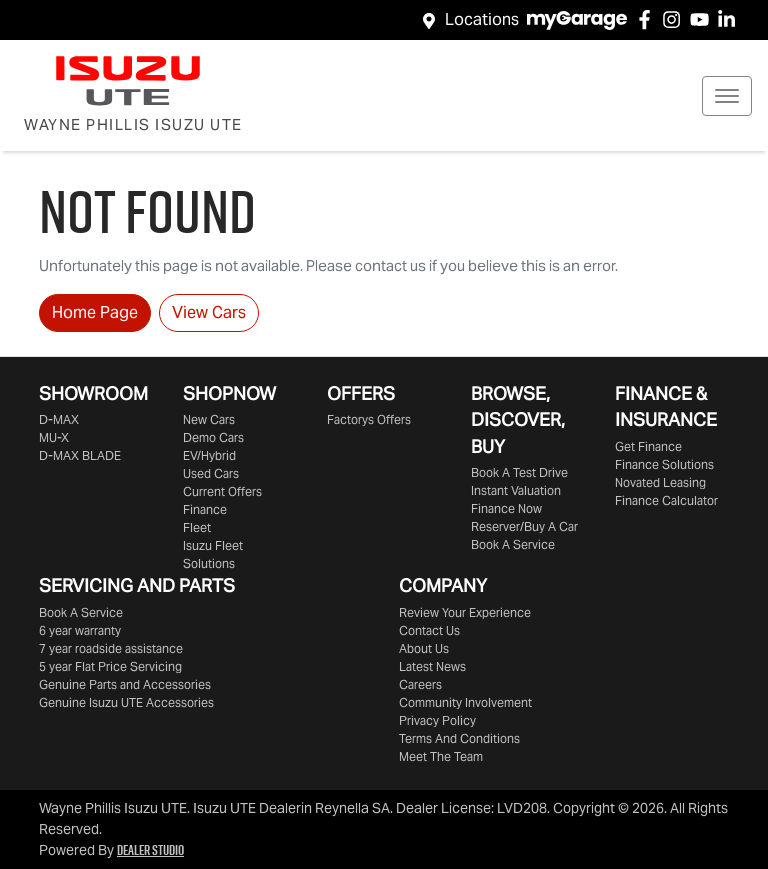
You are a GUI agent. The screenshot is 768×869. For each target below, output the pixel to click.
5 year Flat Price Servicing (110, 666)
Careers (420, 684)
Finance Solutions (664, 464)
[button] (727, 96)
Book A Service (513, 544)
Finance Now (506, 508)
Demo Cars (213, 437)
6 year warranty (80, 630)
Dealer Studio (150, 850)
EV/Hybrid (209, 455)
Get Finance (648, 446)
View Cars (209, 312)
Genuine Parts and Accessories (125, 684)
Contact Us (429, 630)
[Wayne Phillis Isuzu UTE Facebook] (648, 19)
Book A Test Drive (519, 472)
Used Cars (211, 473)
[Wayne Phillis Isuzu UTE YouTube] (703, 19)
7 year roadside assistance (111, 648)
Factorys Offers (369, 419)
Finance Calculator (666, 500)
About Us (424, 648)
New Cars (209, 419)
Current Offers (222, 491)
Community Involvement (465, 702)
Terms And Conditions (459, 738)
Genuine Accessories (126, 702)
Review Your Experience (465, 612)
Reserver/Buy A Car (524, 526)
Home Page (95, 312)
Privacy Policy (437, 720)
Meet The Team (441, 756)
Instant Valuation (516, 490)
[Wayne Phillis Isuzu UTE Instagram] (675, 19)
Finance (205, 509)
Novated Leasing (660, 482)
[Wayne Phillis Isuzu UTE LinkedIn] (730, 19)
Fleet (197, 527)
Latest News (432, 666)
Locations (482, 19)
